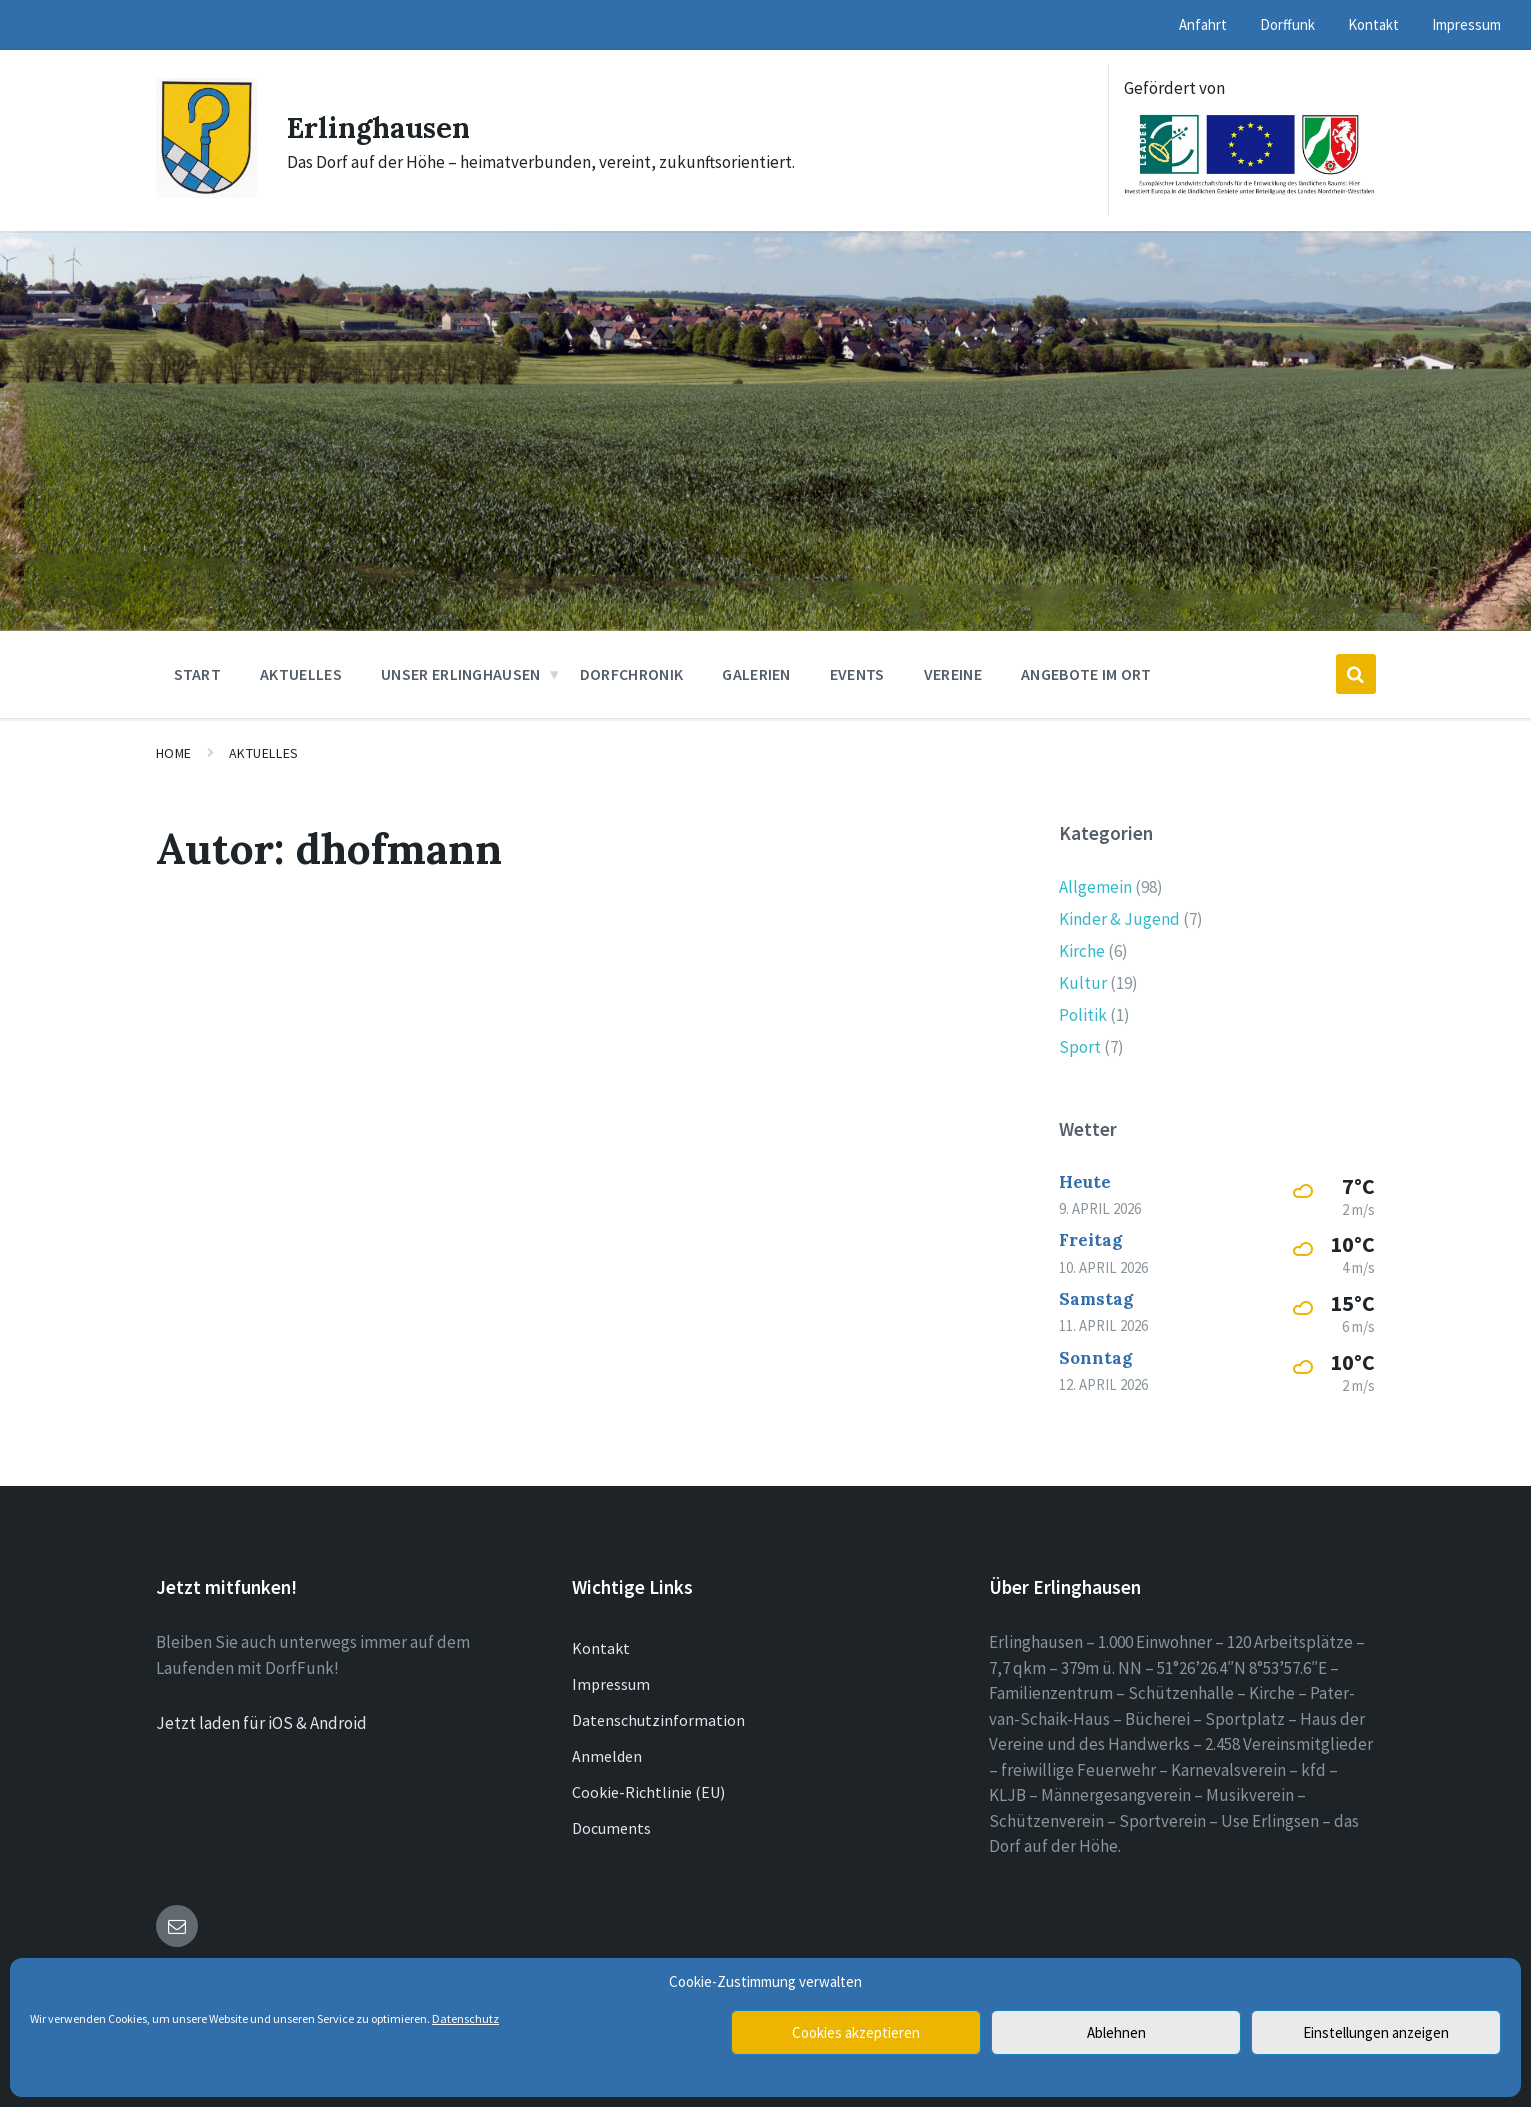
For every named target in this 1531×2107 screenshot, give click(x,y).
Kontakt (601, 1648)
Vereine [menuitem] (953, 674)
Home (174, 753)
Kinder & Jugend (1119, 919)
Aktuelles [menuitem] (301, 674)
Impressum (611, 1684)
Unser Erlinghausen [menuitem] (461, 674)
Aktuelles (264, 753)
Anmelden (607, 1756)
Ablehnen (1116, 2032)
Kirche (1082, 951)
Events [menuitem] (857, 674)
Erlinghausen (383, 127)
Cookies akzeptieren (856, 2032)
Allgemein (1095, 887)
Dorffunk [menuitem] (1287, 24)
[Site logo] (206, 192)
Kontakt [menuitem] (1373, 24)
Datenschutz (465, 2018)
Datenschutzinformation (658, 1720)
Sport (1080, 1047)
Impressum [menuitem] (1466, 24)
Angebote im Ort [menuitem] (1086, 674)
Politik (1083, 1015)
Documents (611, 1828)
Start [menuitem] (198, 674)
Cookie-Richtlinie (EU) (648, 1792)
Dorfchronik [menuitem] (632, 674)
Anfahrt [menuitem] (1203, 24)
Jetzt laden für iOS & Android (261, 1723)
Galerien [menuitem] (756, 674)
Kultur (1083, 983)
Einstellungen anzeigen (1376, 2032)
